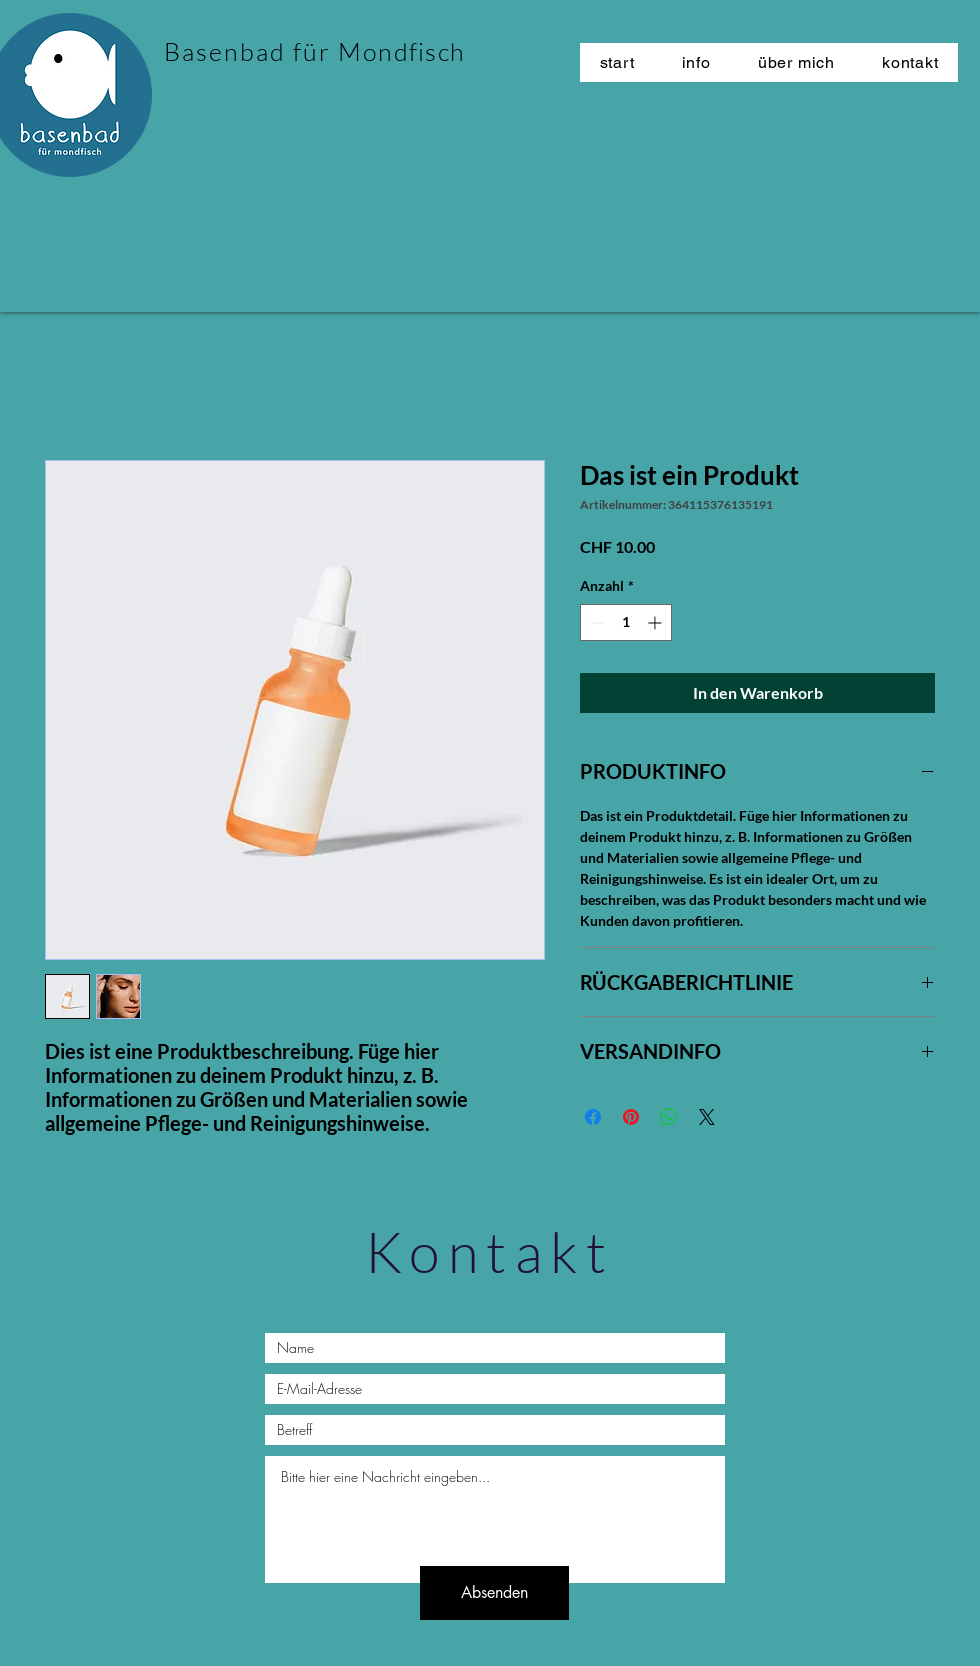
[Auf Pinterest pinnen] (631, 1117)
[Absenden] (494, 1593)
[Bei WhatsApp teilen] (669, 1117)
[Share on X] (707, 1117)
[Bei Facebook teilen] (593, 1117)
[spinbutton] (626, 622)
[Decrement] (595, 622)
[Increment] (656, 622)
